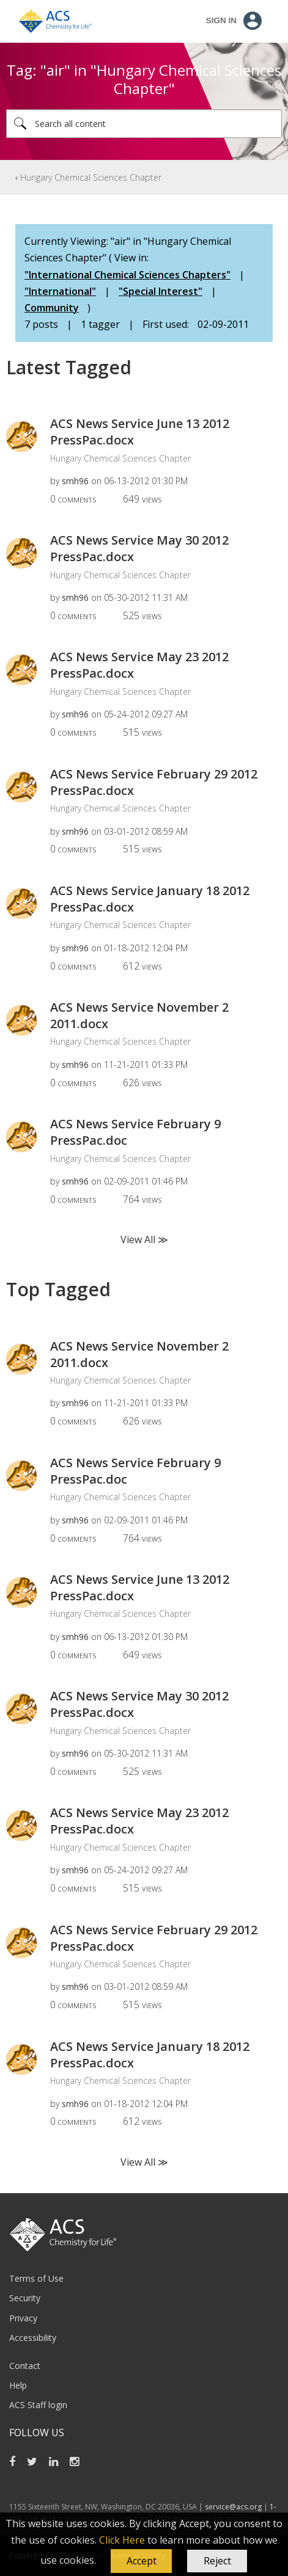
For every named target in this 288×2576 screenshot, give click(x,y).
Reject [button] (217, 2560)
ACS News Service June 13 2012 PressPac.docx (139, 431)
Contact (24, 2365)
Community (51, 307)
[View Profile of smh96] (75, 481)
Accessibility (32, 2337)
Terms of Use (36, 2278)
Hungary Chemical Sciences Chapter (90, 177)
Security (24, 2298)
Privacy (23, 2318)
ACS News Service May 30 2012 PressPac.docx (139, 548)
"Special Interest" (160, 291)
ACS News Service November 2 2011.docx (139, 1015)
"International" (60, 291)
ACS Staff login (38, 2405)
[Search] (144, 123)
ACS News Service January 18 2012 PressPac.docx (149, 898)
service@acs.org (233, 2507)
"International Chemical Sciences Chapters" (127, 274)
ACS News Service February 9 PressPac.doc (135, 1132)
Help (18, 2385)
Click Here (122, 2540)
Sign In (221, 20)
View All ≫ (144, 1239)
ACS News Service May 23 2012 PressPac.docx (139, 664)
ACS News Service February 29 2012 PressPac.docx (153, 782)
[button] (141, 2561)
